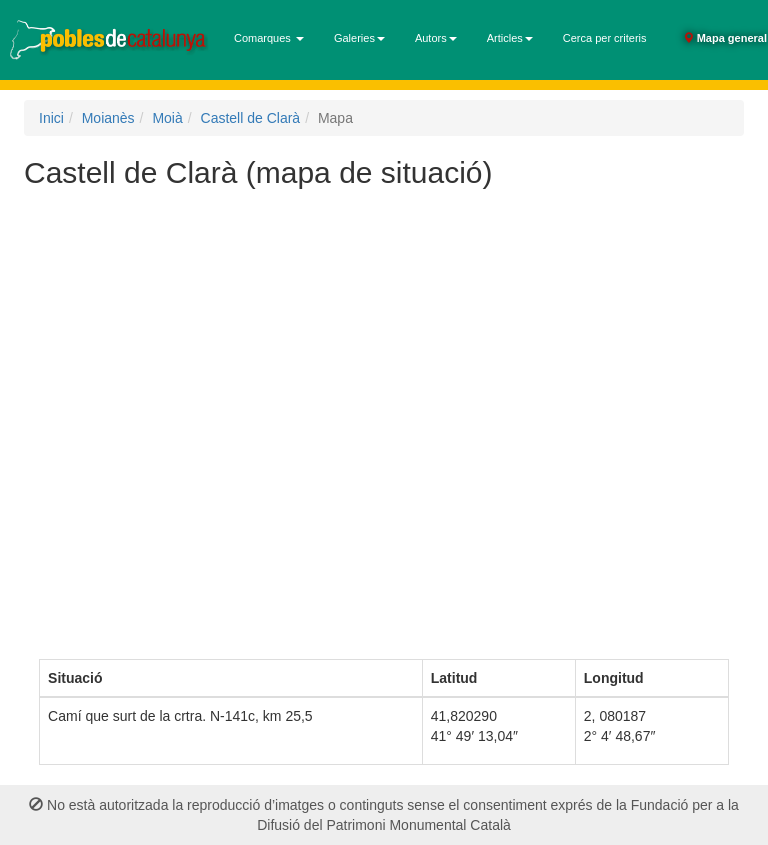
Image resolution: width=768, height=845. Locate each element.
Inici (51, 118)
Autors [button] (436, 38)
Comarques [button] (269, 38)
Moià (167, 118)
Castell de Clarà (251, 118)
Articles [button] (510, 38)
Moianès (108, 118)
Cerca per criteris (605, 38)
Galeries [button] (359, 38)
